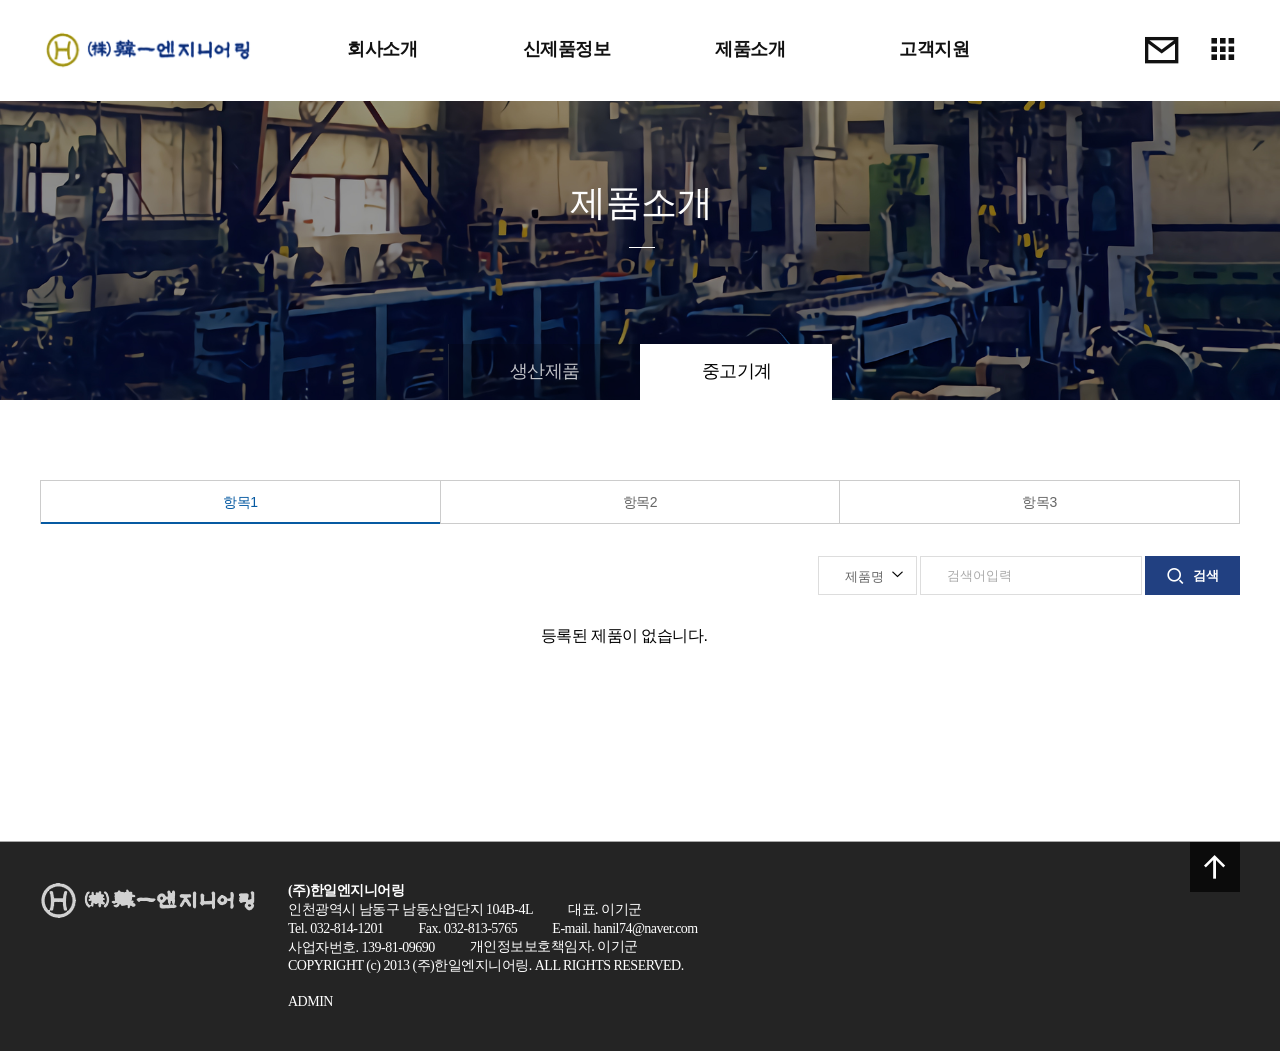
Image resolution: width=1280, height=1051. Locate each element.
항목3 (1039, 502)
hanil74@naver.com (645, 928)
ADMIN (310, 1001)
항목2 (640, 502)
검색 (1193, 576)
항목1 (240, 502)
